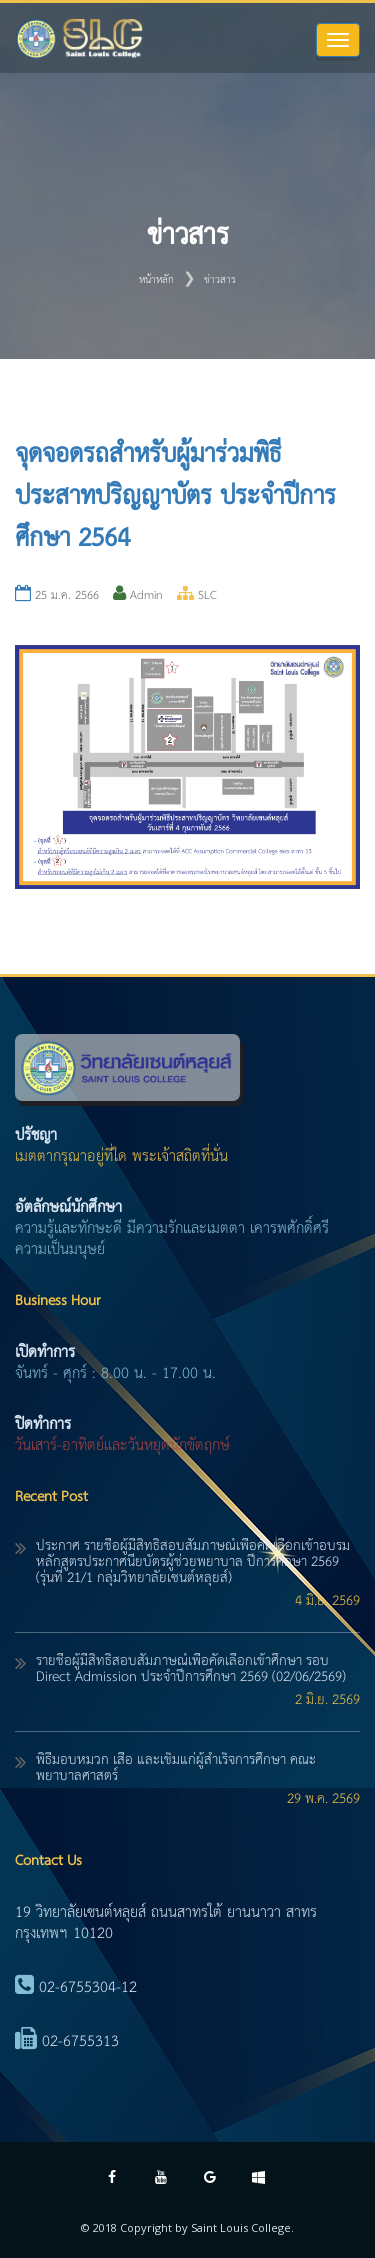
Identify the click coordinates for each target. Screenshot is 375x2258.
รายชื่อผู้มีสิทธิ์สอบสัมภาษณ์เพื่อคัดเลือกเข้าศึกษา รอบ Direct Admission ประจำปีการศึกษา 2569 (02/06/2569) (191, 1669)
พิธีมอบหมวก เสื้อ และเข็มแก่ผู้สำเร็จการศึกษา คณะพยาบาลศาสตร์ (176, 1768)
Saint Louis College (241, 2227)
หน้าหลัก (156, 280)
